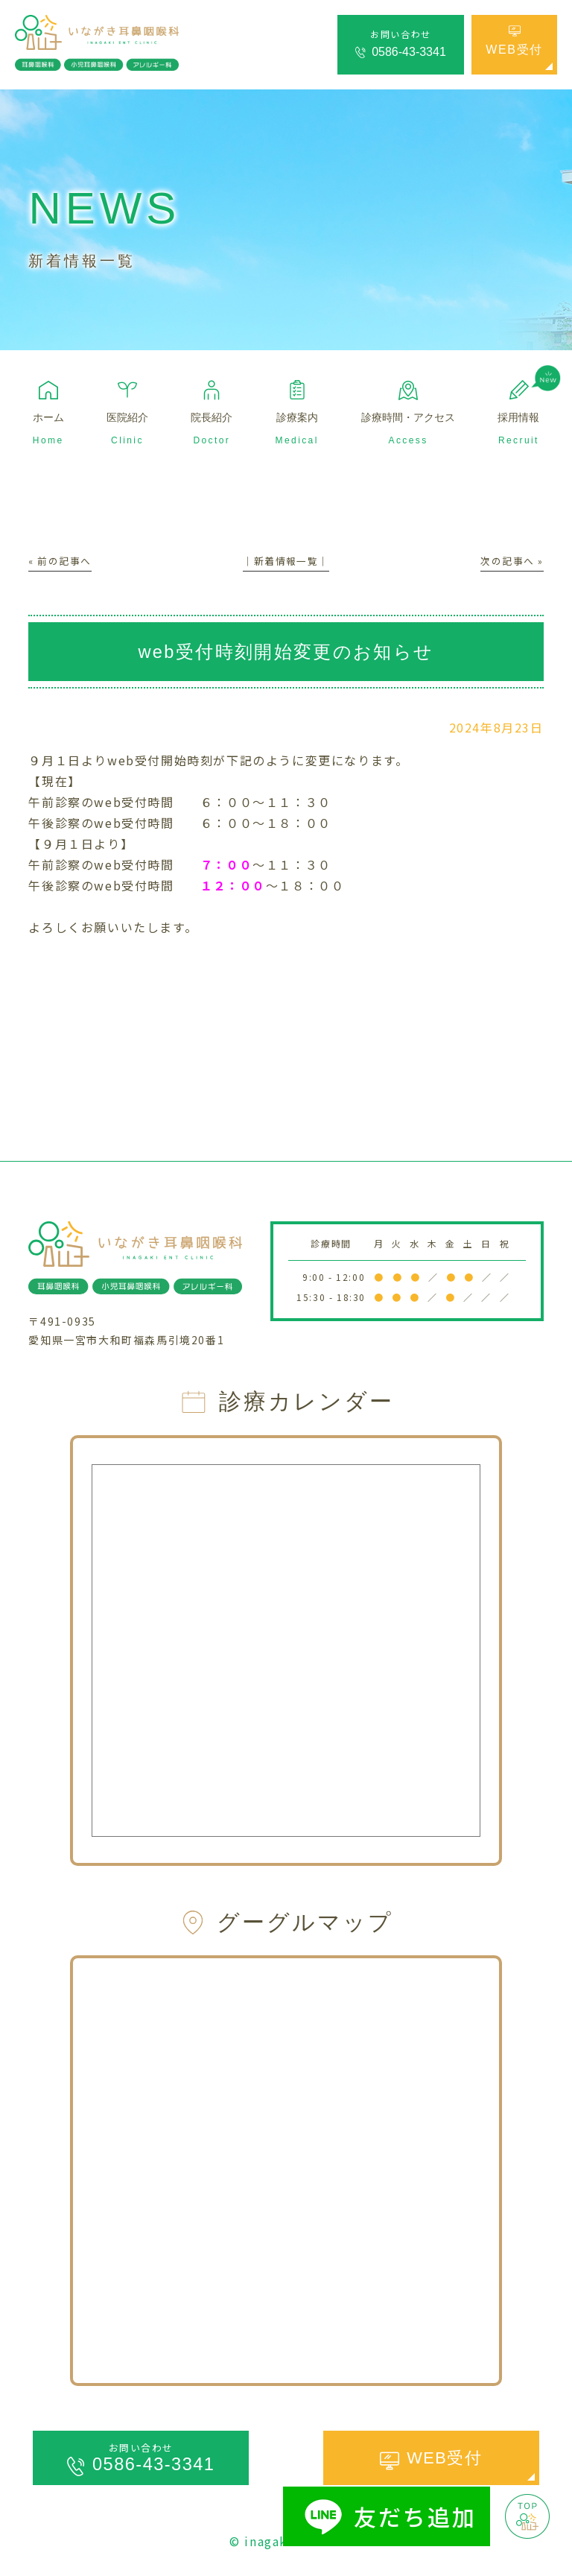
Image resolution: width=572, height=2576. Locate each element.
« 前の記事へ (62, 560)
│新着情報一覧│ (286, 560)
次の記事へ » (509, 560)
